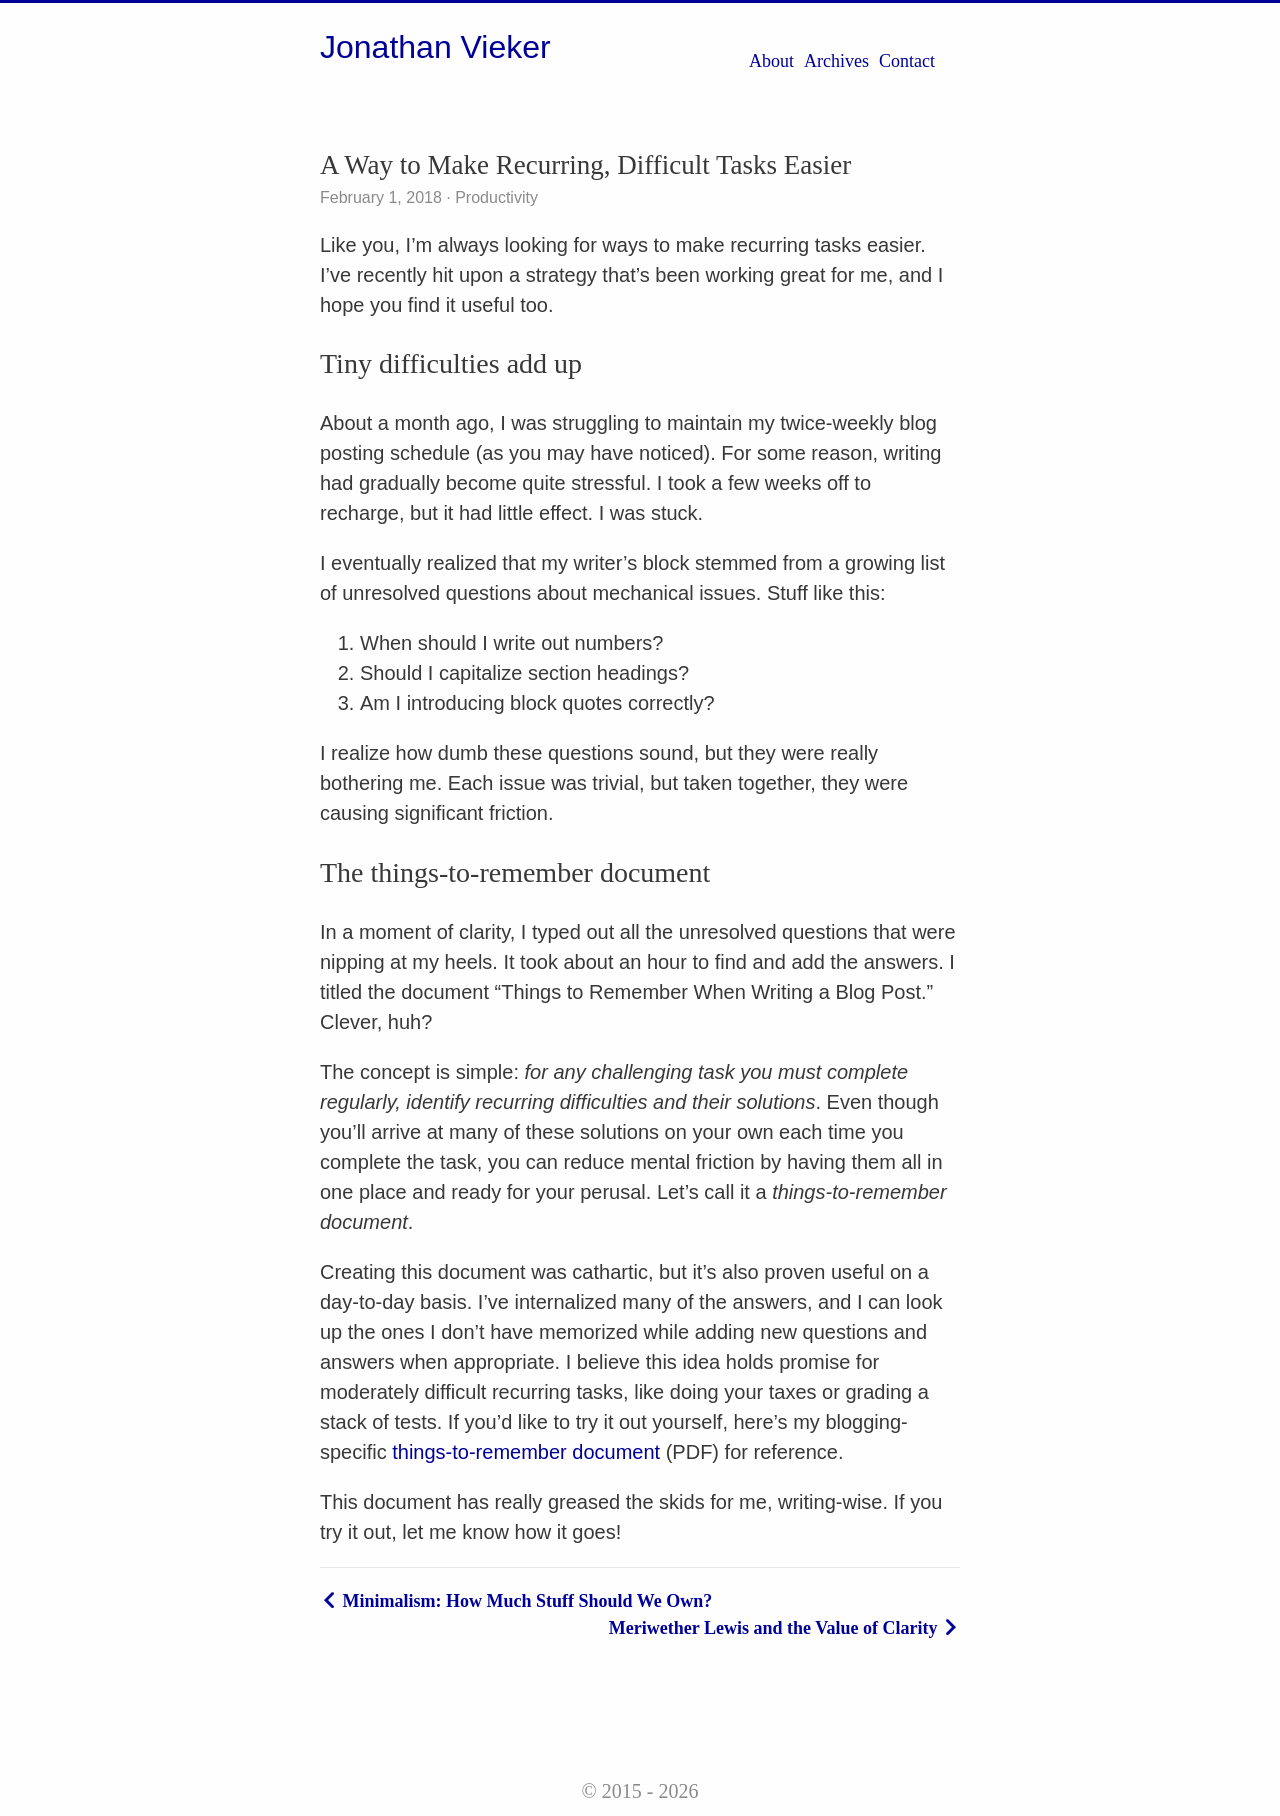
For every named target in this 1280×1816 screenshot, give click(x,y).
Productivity (494, 197)
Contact (907, 61)
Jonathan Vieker (435, 47)
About (771, 61)
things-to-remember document (526, 1452)
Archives (836, 61)
